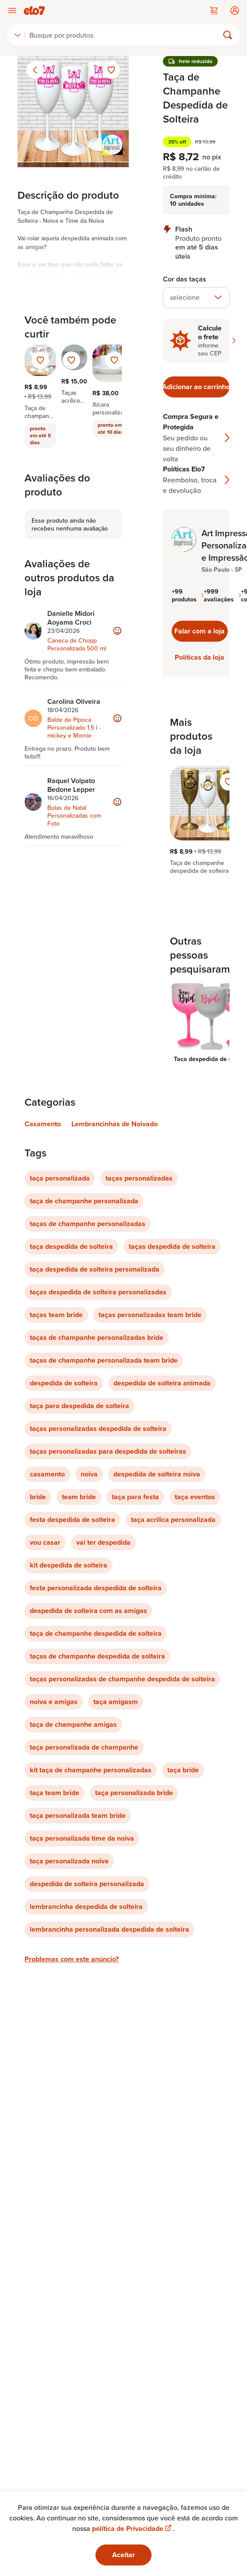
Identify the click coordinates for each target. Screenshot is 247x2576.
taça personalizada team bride (78, 1815)
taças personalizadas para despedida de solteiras (108, 1451)
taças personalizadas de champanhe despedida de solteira (122, 1679)
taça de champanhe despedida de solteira (96, 1633)
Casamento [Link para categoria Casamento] (43, 1124)
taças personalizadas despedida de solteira (98, 1428)
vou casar (45, 1542)
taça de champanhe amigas (73, 1724)
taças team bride (56, 1315)
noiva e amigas (54, 1702)
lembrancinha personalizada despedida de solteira (109, 1929)
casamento (47, 1474)
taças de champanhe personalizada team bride (104, 1360)
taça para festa (135, 1497)
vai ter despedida (103, 1542)
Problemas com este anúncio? (72, 1959)
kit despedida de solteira (68, 1565)
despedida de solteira (64, 1383)
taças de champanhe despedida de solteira (97, 1656)
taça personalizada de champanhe (84, 1747)
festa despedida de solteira (72, 1520)
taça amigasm (115, 1702)
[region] (196, 820)
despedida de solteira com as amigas (88, 1611)
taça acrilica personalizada (173, 1520)
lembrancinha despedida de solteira (86, 1906)
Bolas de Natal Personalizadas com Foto (74, 815)
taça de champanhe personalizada (84, 1201)
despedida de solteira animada (162, 1383)
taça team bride (54, 1793)
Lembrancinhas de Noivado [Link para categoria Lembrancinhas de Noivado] (114, 1124)
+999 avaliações (222, 595)
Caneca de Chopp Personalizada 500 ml (76, 644)
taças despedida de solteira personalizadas (98, 1292)
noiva (89, 1474)
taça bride (183, 1770)
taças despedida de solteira (172, 1246)
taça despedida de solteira (71, 1246)
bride (38, 1497)
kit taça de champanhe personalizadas (91, 1770)
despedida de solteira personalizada (87, 1884)
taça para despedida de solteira (79, 1406)
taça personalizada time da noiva (82, 1838)
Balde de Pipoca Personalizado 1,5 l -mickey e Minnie (74, 727)
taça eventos (195, 1497)
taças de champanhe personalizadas (87, 1224)
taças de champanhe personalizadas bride (96, 1337)
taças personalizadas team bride (150, 1315)
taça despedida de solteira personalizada (94, 1269)
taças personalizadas (139, 1178)
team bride (79, 1497)
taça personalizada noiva (69, 1861)
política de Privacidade (132, 2528)
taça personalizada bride (134, 1793)
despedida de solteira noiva (156, 1474)
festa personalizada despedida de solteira (96, 1588)
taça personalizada (60, 1178)
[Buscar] (125, 35)
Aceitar (123, 2555)
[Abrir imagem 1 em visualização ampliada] (73, 111)
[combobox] (17, 35)
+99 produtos (188, 595)
